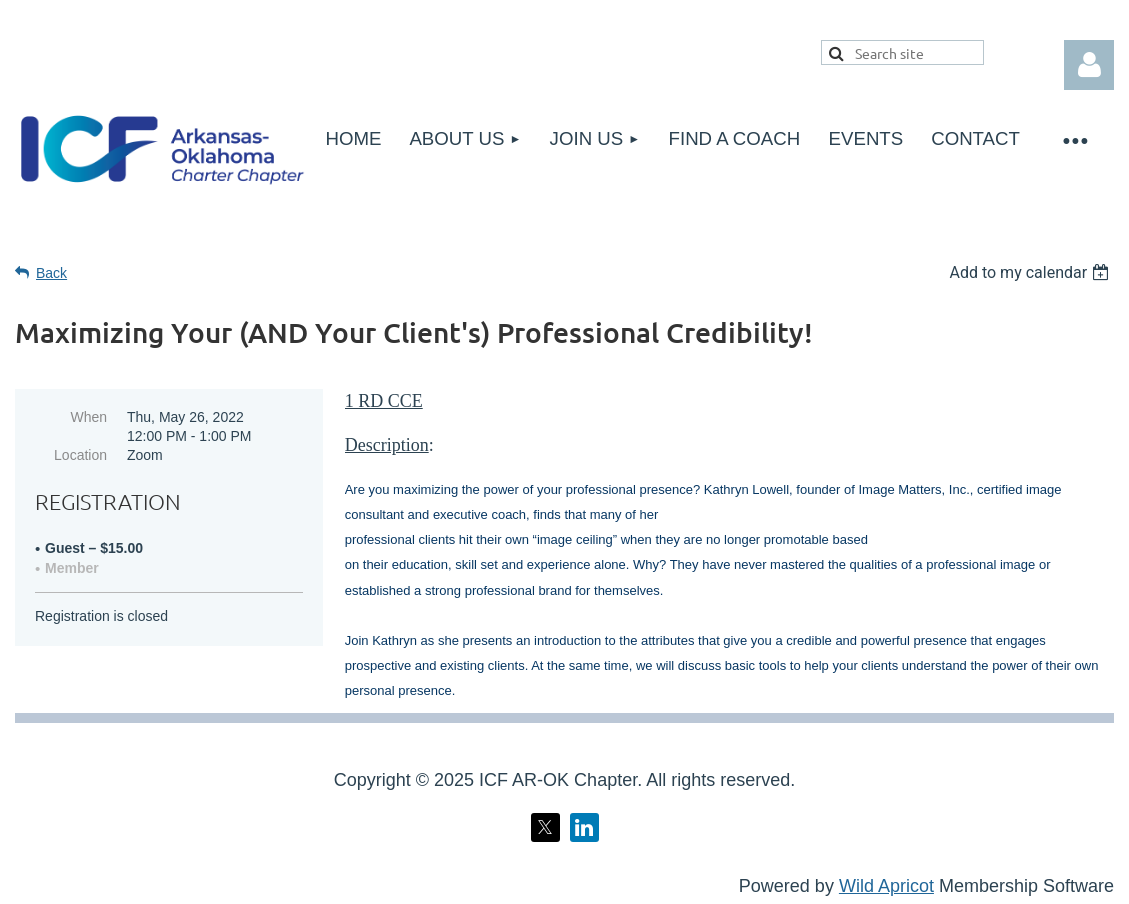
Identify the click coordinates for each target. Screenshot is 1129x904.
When (88, 417)
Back (51, 273)
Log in (1089, 65)
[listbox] (1031, 272)
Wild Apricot (886, 886)
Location (80, 455)
